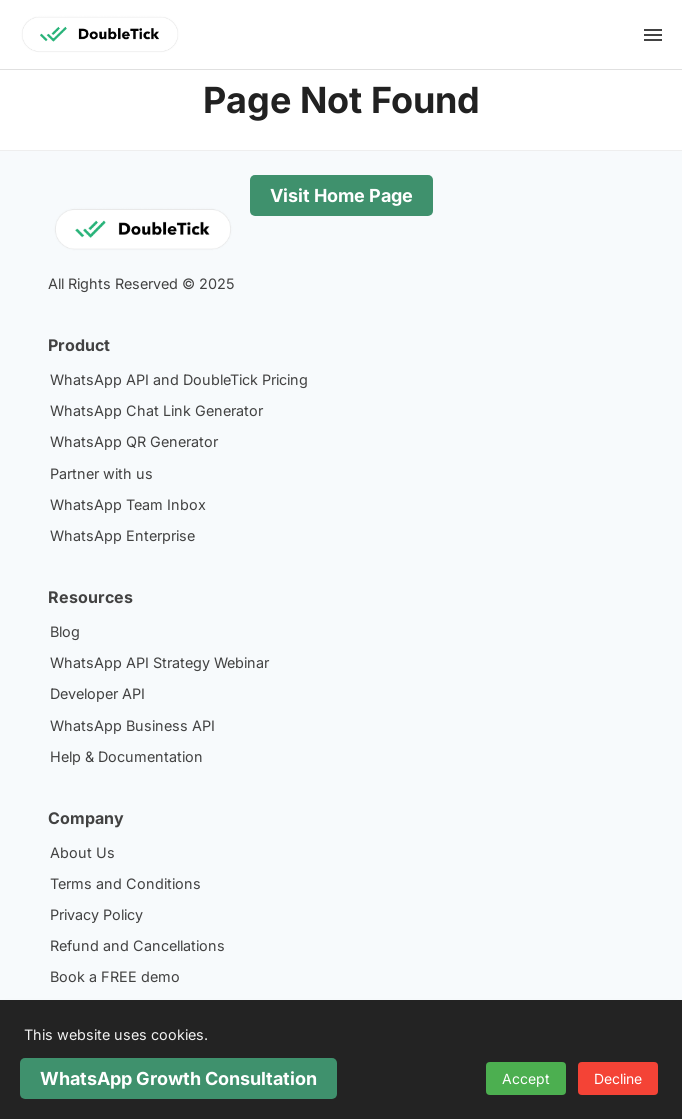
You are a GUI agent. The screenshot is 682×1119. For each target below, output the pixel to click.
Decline (618, 1078)
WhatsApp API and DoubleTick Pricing (179, 379)
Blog (65, 631)
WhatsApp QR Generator (134, 441)
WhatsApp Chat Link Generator (156, 410)
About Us (82, 852)
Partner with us (101, 473)
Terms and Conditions (125, 883)
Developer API (97, 693)
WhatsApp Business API (132, 725)
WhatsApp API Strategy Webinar (159, 662)
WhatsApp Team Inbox (128, 504)
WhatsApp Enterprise (122, 535)
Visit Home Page (341, 195)
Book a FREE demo (115, 976)
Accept (526, 1078)
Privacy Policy (96, 914)
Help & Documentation (126, 756)
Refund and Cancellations (137, 945)
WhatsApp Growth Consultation (178, 1078)
